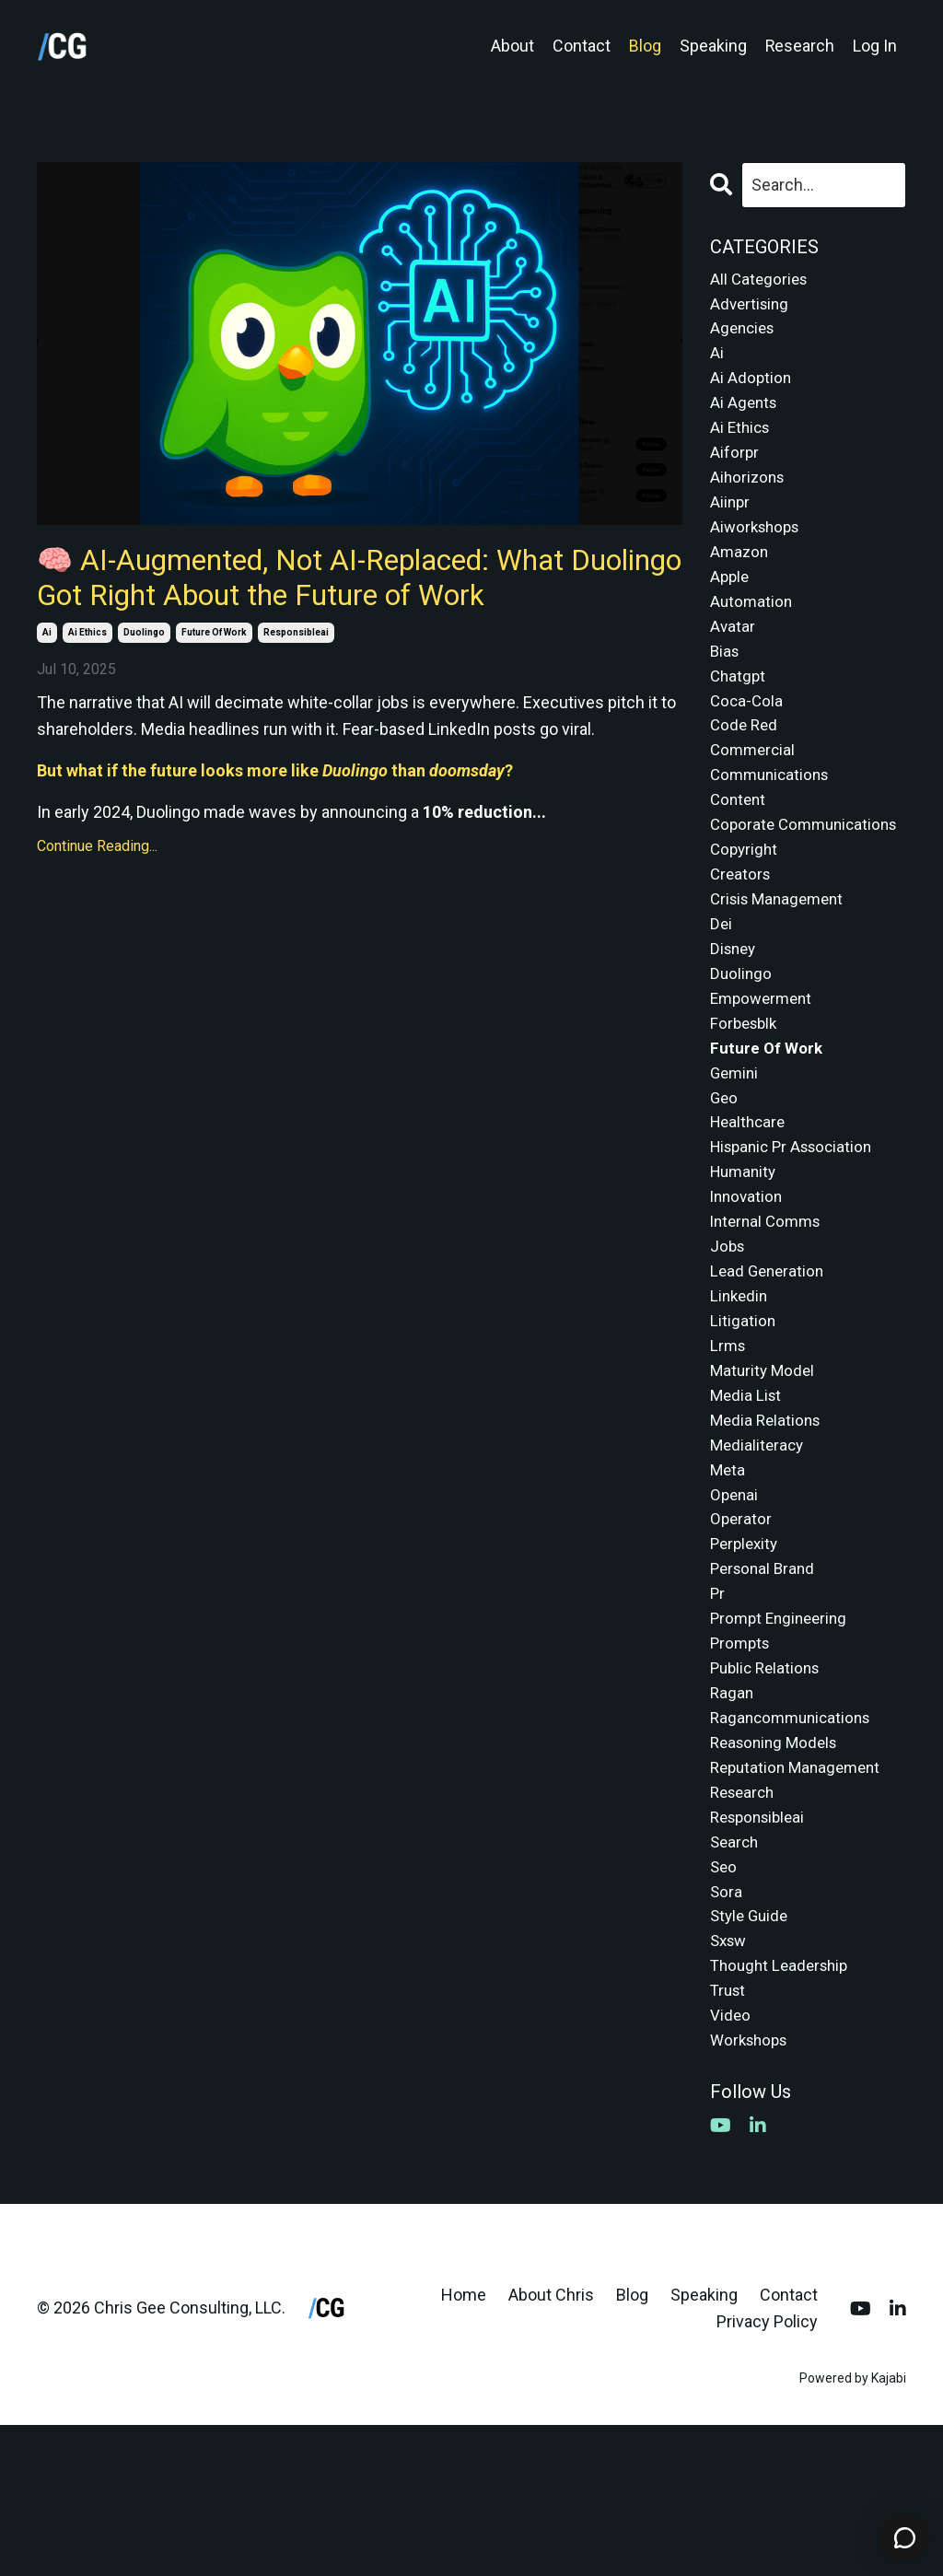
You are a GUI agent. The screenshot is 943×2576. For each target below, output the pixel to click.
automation (752, 625)
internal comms (769, 1313)
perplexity (746, 1659)
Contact (581, 45)
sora (726, 2030)
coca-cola (748, 730)
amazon (740, 571)
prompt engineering (782, 1738)
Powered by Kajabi (852, 2528)
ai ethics (87, 682)
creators (742, 942)
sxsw (730, 2083)
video (730, 2163)
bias (725, 677)
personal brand (765, 1686)
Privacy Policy (767, 2471)
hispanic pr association (797, 1234)
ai (47, 682)
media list (747, 1499)
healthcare (750, 1208)
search (736, 1977)
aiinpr (730, 519)
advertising (751, 306)
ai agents (745, 412)
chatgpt (739, 704)
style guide (751, 2057)
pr (718, 1711)
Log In (875, 45)
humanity (745, 1261)
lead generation (769, 1367)
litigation (743, 1420)
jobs (728, 1340)
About (511, 45)
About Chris (551, 2445)
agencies (744, 333)
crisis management (781, 969)
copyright (745, 917)
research (745, 1924)
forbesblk (746, 1102)
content (739, 836)
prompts (742, 1765)
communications (773, 810)
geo (724, 1181)
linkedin (740, 1394)
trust (729, 2136)
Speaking (712, 45)
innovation (748, 1288)
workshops (752, 2189)
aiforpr (735, 465)
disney (735, 1022)
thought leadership (783, 2109)
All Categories (760, 279)
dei (721, 996)
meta (728, 1579)
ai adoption (751, 386)
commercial (754, 784)
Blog (644, 45)
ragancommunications (794, 1844)
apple (730, 598)
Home (463, 2445)
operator (742, 1632)
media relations (768, 1526)
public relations (768, 1791)
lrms (729, 1446)
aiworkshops (758, 544)
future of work (214, 682)
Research (799, 45)
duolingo (144, 682)
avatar (733, 651)
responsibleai (296, 682)
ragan (732, 1818)
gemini (736, 1155)
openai (735, 1605)
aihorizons (749, 492)
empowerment (764, 1075)
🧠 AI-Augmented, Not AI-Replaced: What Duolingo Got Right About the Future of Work (339, 602)
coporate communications (773, 877)
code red (745, 757)
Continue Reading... (97, 896)
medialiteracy (759, 1553)
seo (724, 2003)
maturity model (764, 1473)
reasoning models (777, 1871)
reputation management (800, 1897)
